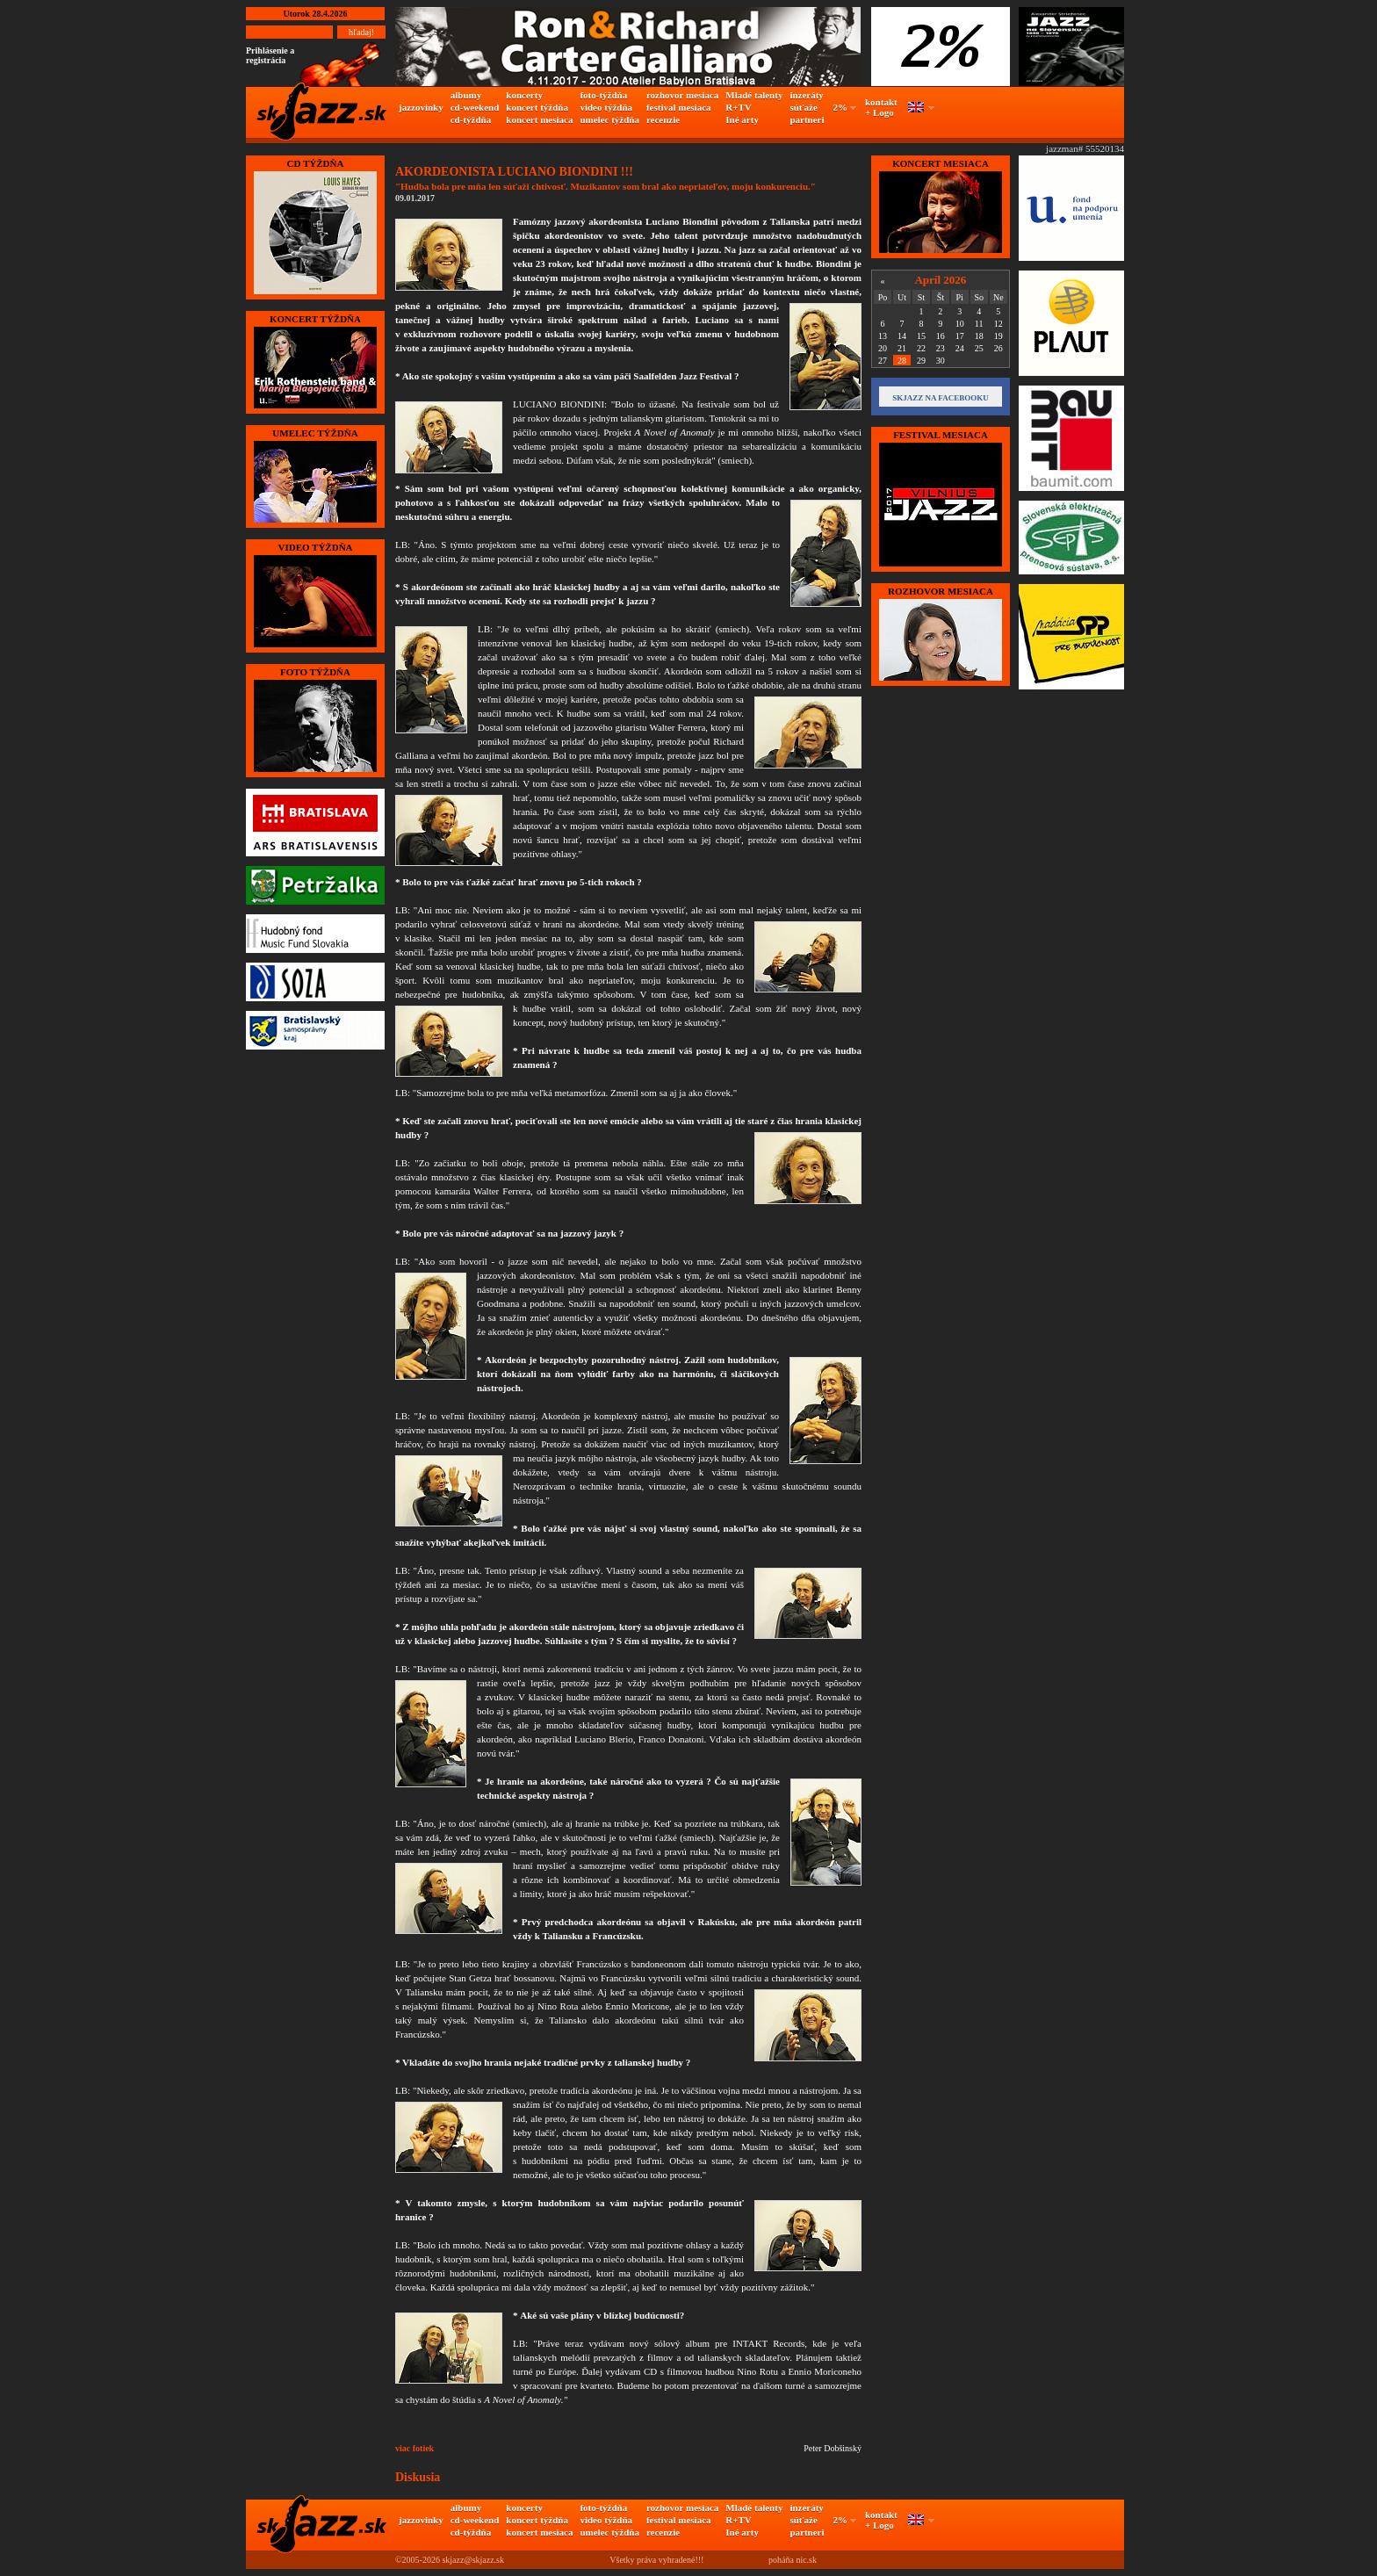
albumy (466, 95)
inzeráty (806, 95)
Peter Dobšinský (833, 2448)
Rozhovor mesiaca (940, 591)
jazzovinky (421, 107)
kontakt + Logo (881, 107)
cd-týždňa (471, 119)
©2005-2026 (417, 2560)
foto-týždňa (603, 95)
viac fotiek (414, 2448)
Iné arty (742, 119)
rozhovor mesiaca (682, 95)
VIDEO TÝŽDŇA (315, 547)
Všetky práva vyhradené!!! (656, 2560)
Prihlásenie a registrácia (270, 55)
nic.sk (806, 2560)
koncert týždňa (537, 107)
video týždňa (606, 107)
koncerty (524, 95)
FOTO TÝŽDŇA (315, 672)
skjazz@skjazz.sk (473, 2560)
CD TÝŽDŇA (315, 163)
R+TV (738, 107)
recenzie (663, 119)
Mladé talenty (753, 95)
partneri (806, 119)
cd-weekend (475, 107)
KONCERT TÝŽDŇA (315, 319)
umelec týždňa (609, 119)
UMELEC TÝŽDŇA (314, 433)
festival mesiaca (678, 107)
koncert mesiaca (539, 119)
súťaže (803, 107)
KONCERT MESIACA (940, 163)
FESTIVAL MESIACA (940, 434)
